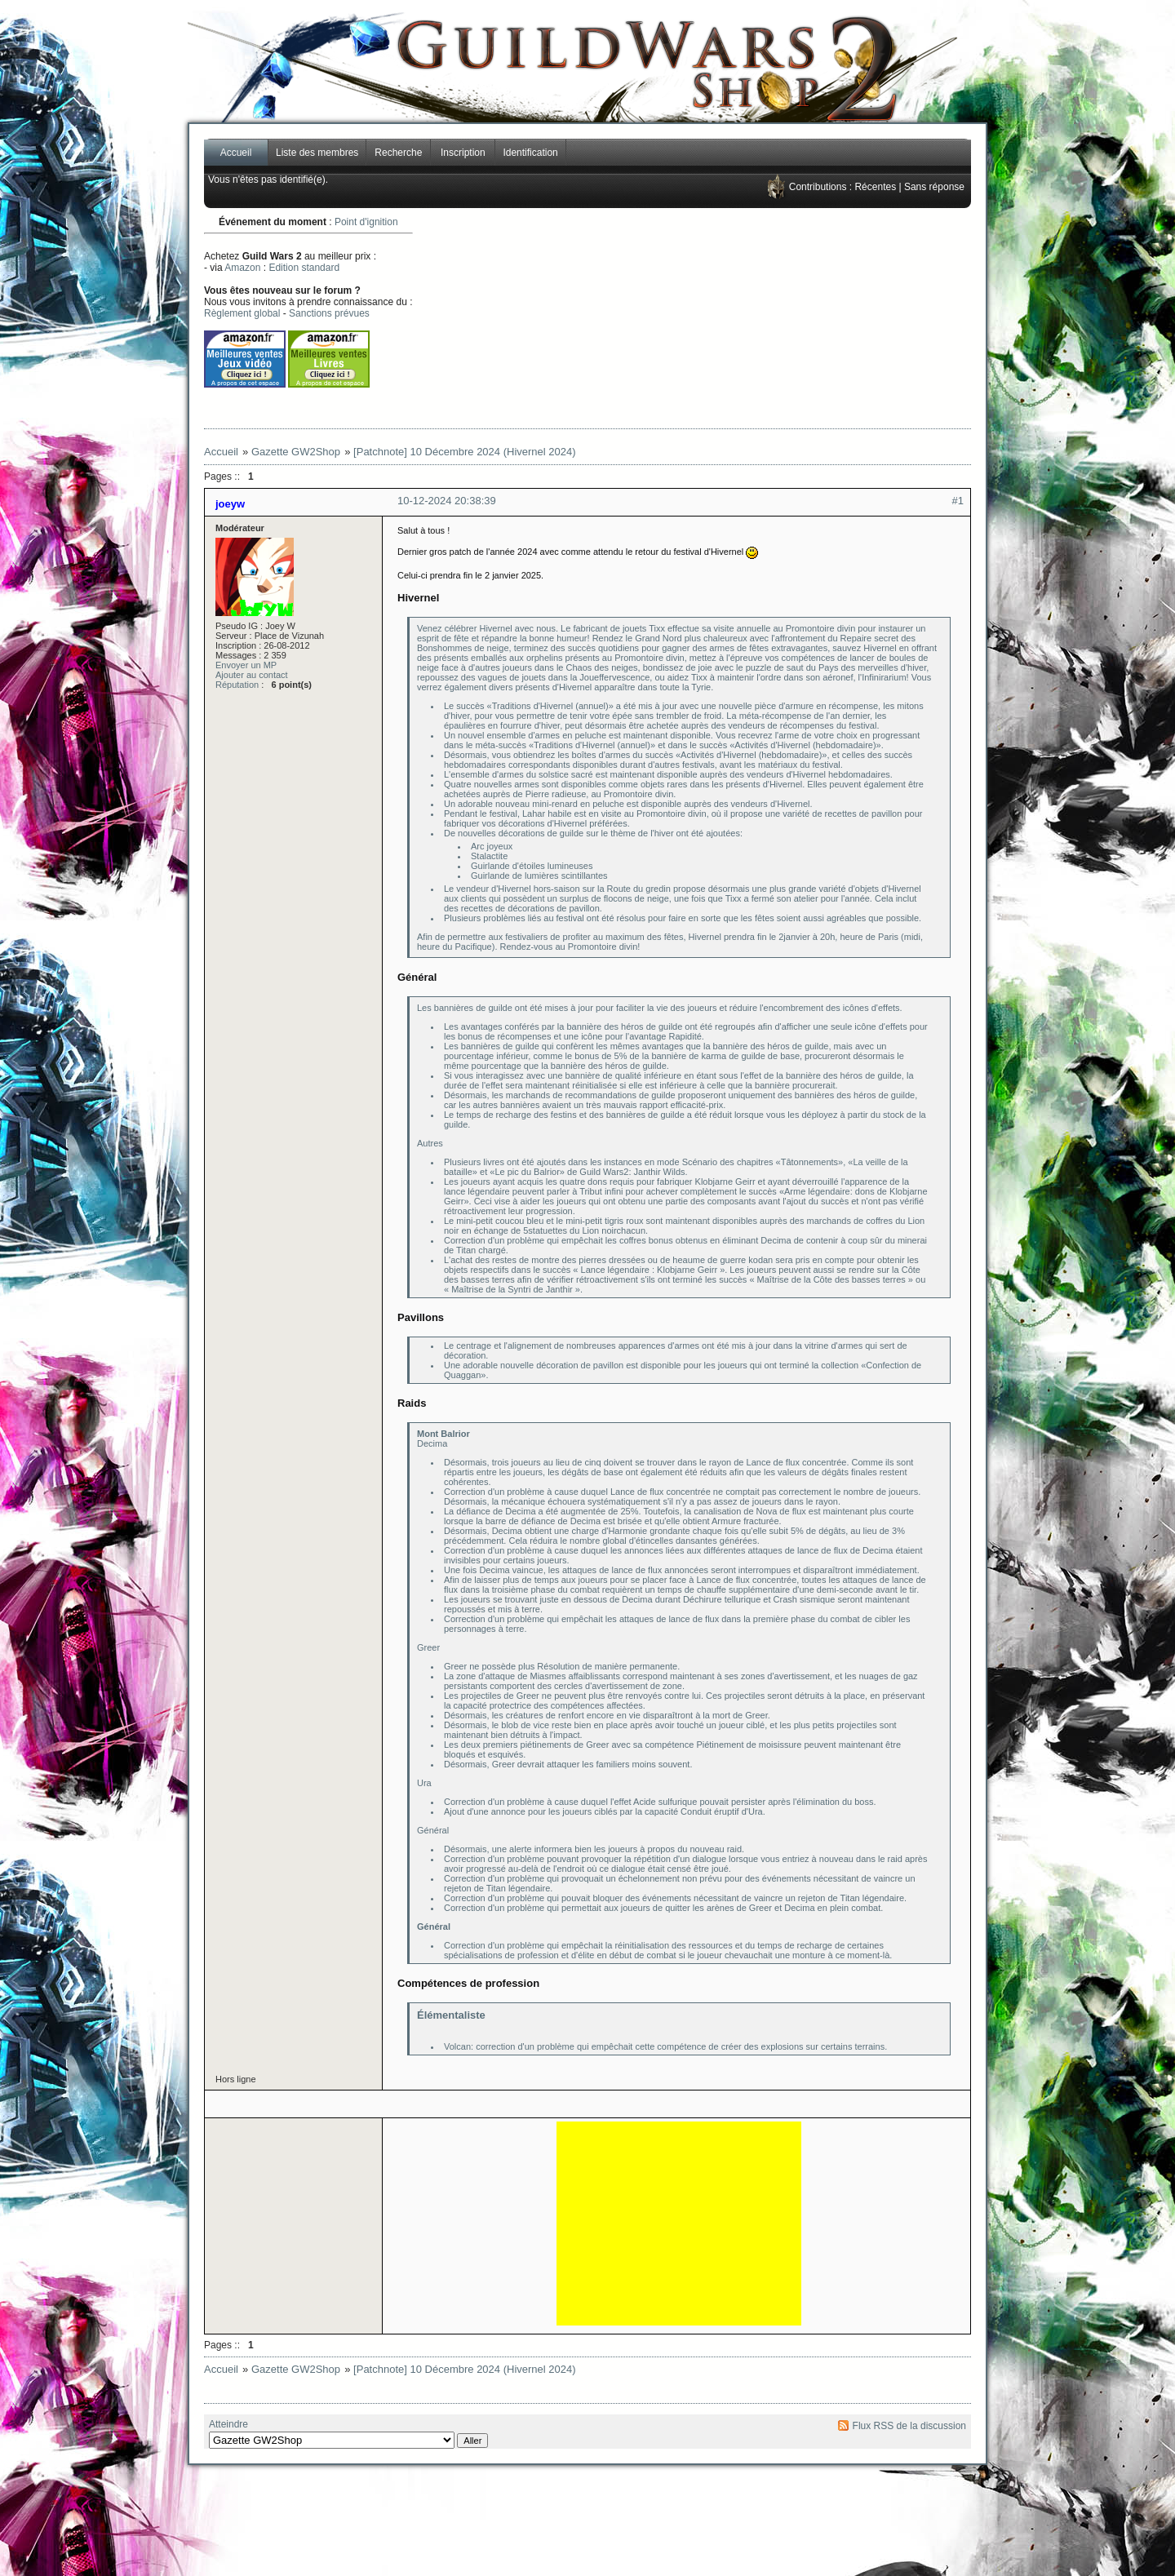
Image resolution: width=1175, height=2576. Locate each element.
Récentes (875, 187)
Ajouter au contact (251, 675)
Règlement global (242, 313)
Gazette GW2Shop (295, 452)
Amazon (242, 267)
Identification (530, 152)
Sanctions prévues (329, 313)
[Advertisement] (747, 318)
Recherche (398, 152)
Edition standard (303, 267)
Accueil (236, 152)
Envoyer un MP (246, 665)
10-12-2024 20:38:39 (446, 500)
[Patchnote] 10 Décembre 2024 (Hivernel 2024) (464, 452)
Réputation (237, 684)
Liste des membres (317, 152)
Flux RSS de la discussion (909, 2426)
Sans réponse (934, 187)
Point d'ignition (366, 222)
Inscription (463, 152)
